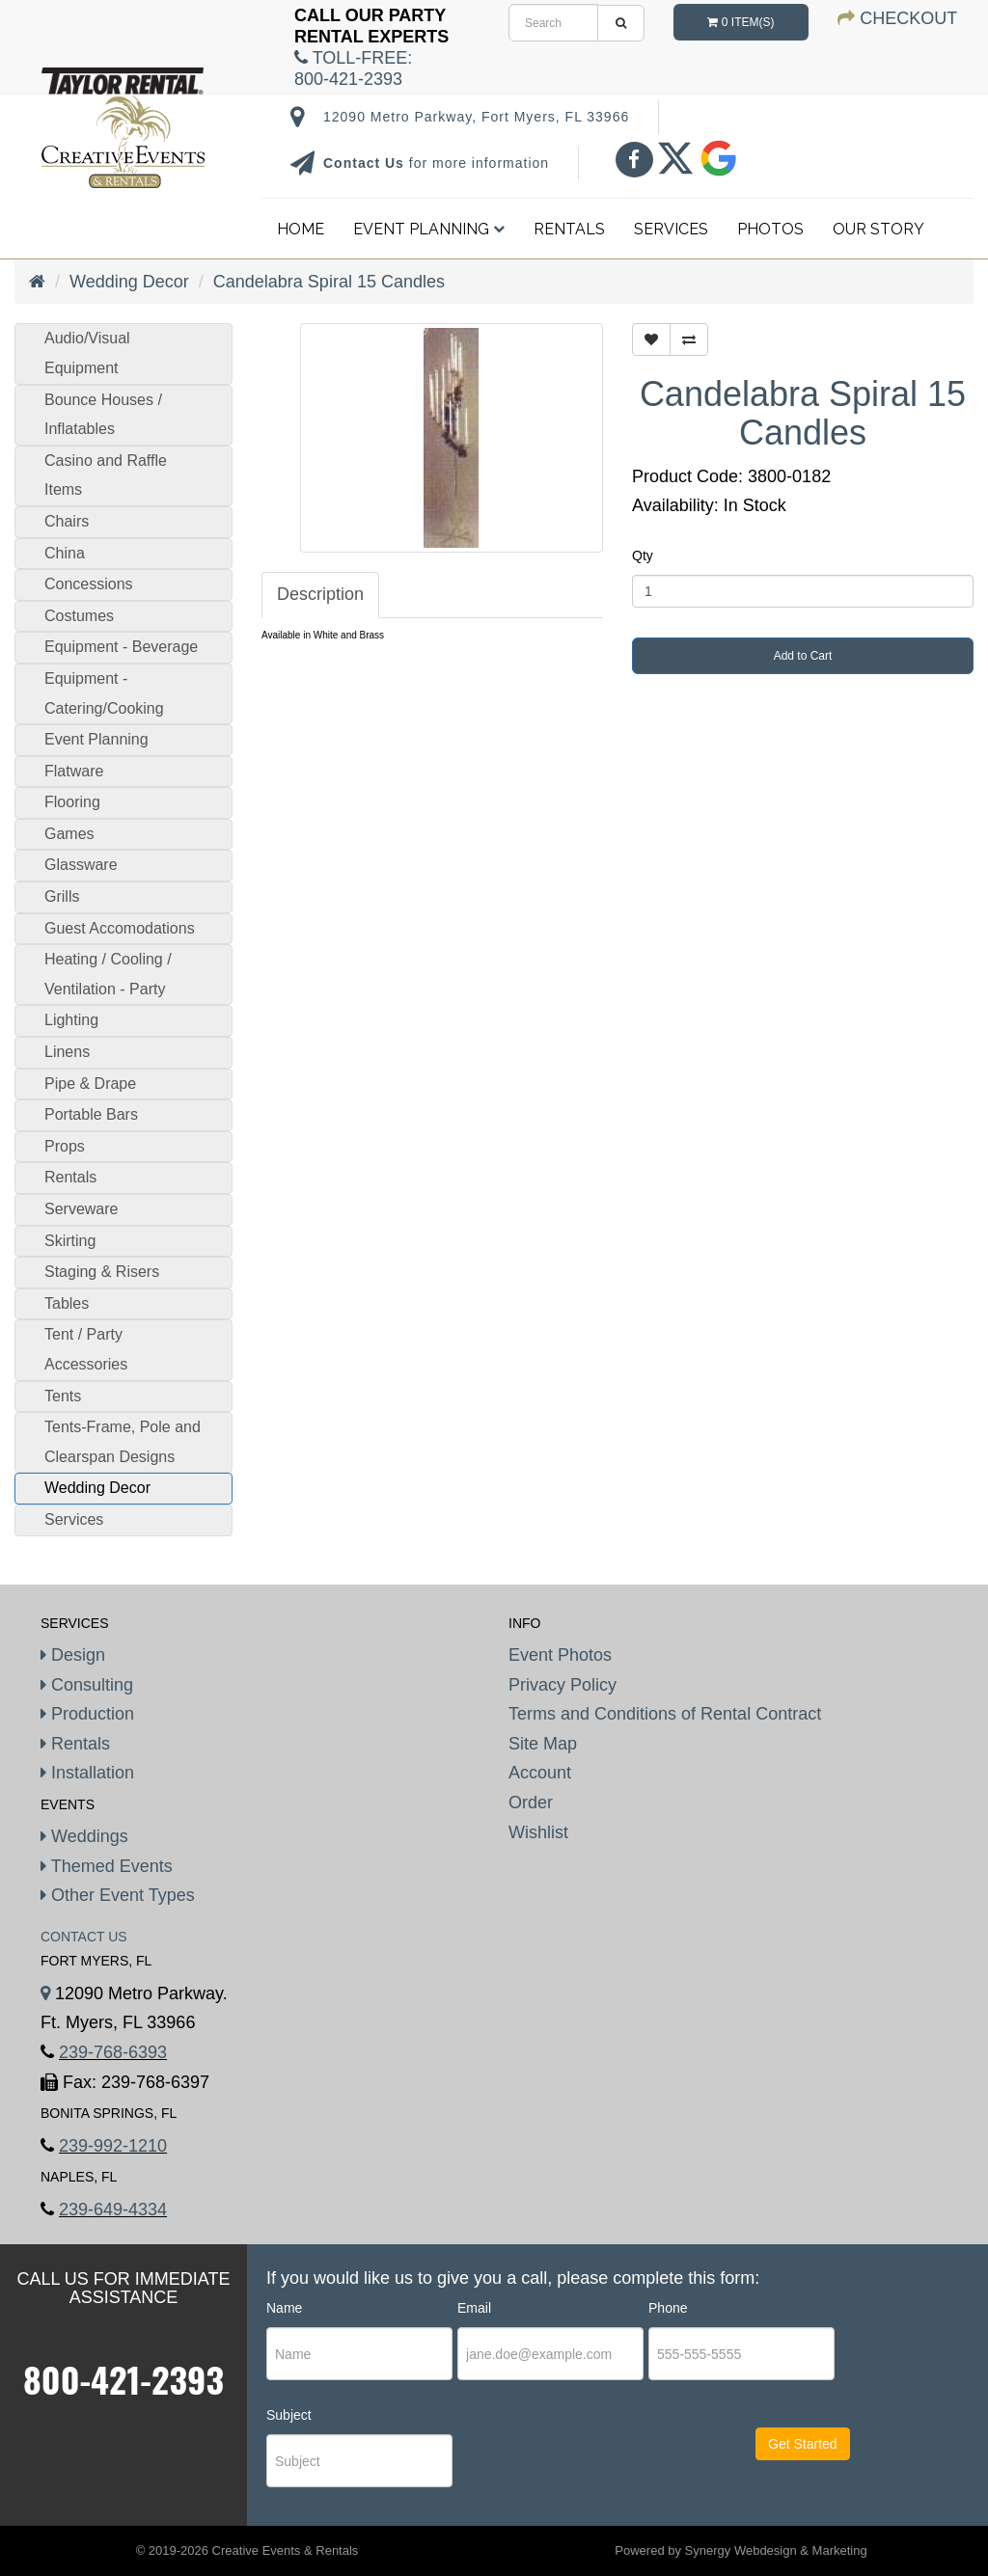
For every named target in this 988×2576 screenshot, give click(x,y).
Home (300, 229)
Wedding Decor (129, 281)
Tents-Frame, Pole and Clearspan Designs (122, 1442)
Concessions (88, 584)
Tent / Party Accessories (85, 1349)
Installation (87, 1772)
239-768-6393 (113, 2052)
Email (474, 2308)
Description (320, 594)
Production (87, 1713)
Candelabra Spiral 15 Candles (329, 281)
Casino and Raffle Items (105, 475)
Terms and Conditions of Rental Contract (664, 1713)
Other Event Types (118, 1895)
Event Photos (560, 1655)
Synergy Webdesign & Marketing (776, 2550)
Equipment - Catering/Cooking (104, 693)
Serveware (81, 1209)
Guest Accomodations (119, 928)
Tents (62, 1396)
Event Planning (429, 229)
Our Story (878, 229)
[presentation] (574, 2461)
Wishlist (538, 1832)
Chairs (66, 521)
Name (284, 2308)
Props (64, 1146)
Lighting (71, 1020)
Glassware (81, 864)
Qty (642, 555)
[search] (553, 22)
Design (73, 1655)
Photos (770, 229)
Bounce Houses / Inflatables (103, 415)
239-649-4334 (113, 2209)
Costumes (79, 616)
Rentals (569, 229)
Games (69, 834)
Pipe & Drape (90, 1083)
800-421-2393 (123, 2378)
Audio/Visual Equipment (87, 353)
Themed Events (107, 1866)
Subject (289, 2415)
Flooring (72, 802)
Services (671, 229)
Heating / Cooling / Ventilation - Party (108, 974)
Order (530, 1802)
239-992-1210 (113, 2146)
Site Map (542, 1743)
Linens (67, 1052)
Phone (667, 2308)
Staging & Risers (101, 1271)
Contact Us (366, 163)
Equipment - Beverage (121, 646)
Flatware (73, 771)
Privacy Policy (562, 1685)
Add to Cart (803, 656)
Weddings (84, 1836)
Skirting (70, 1241)
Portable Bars (91, 1114)
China (64, 553)
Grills (61, 896)
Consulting (87, 1685)
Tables (66, 1303)
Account (539, 1772)
